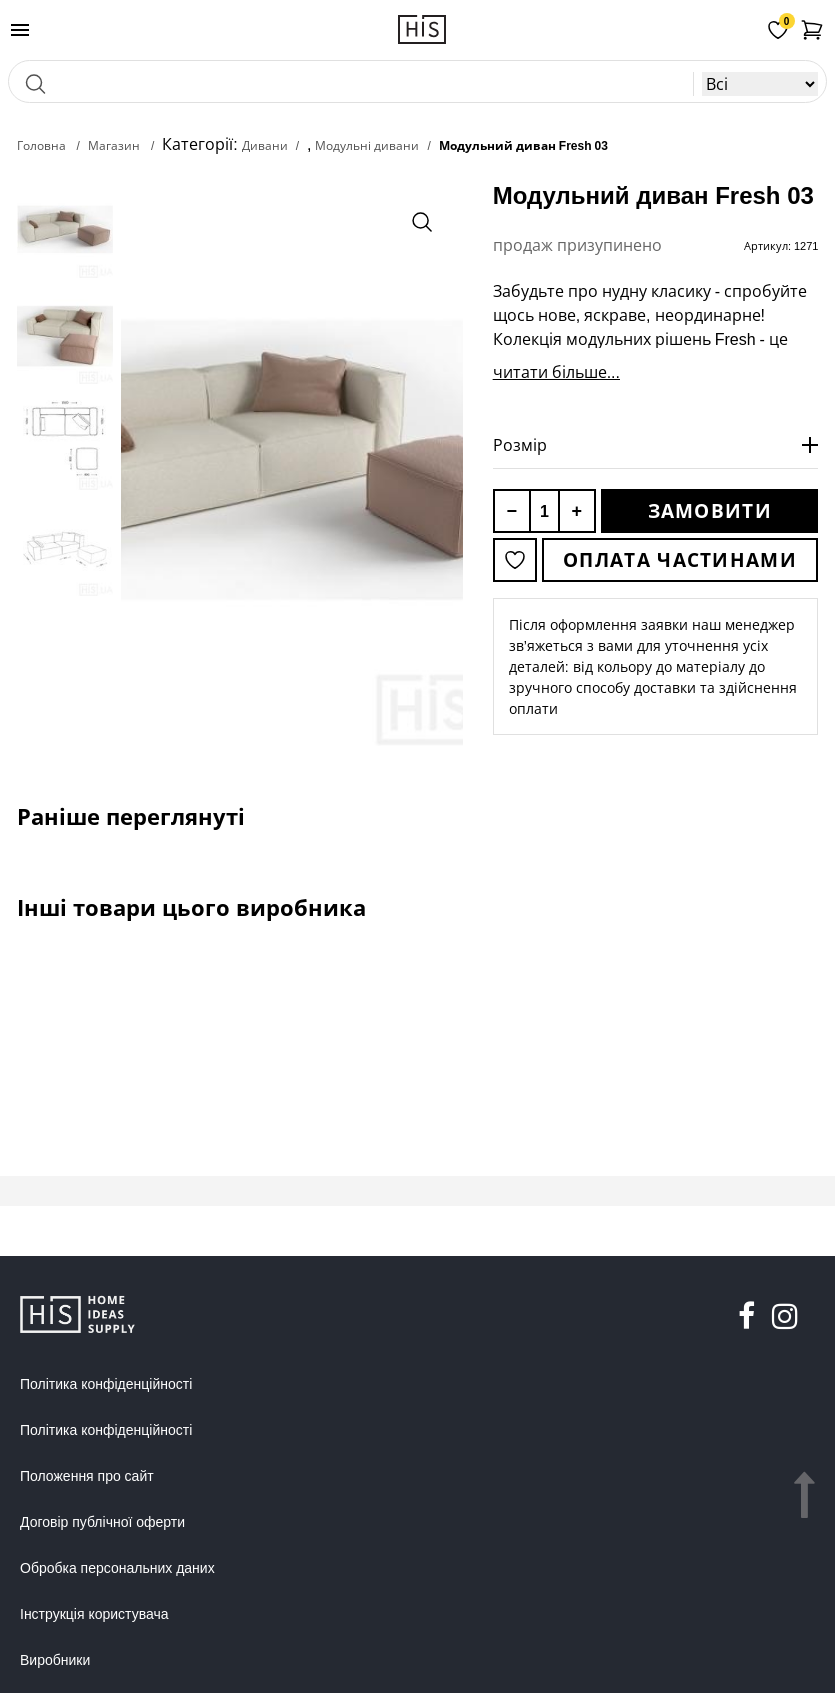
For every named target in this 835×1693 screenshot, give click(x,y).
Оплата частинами (680, 560)
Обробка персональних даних (117, 1568)
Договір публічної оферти (102, 1522)
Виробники (55, 1660)
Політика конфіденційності (106, 1384)
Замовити (710, 511)
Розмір (520, 445)
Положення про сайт (87, 1476)
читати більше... (556, 372)
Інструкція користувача (94, 1614)
